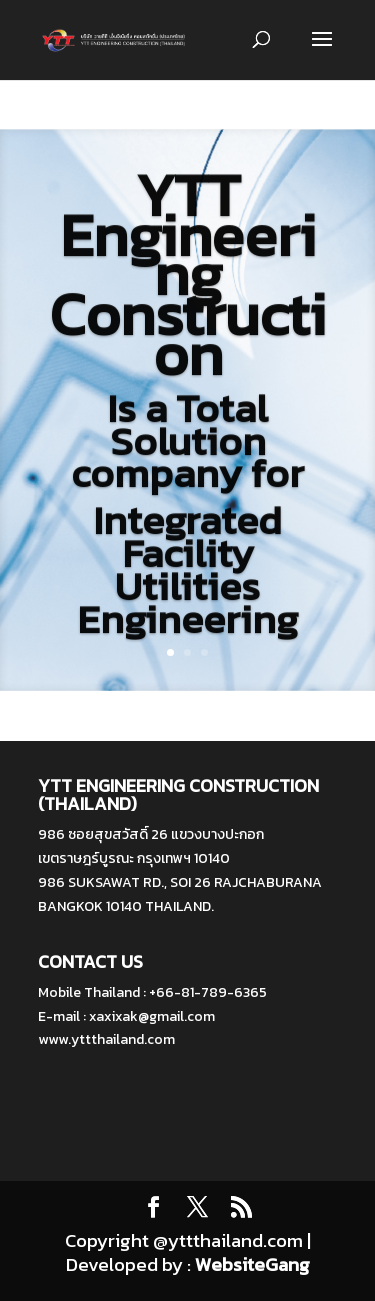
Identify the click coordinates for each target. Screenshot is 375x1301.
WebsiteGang (252, 1264)
